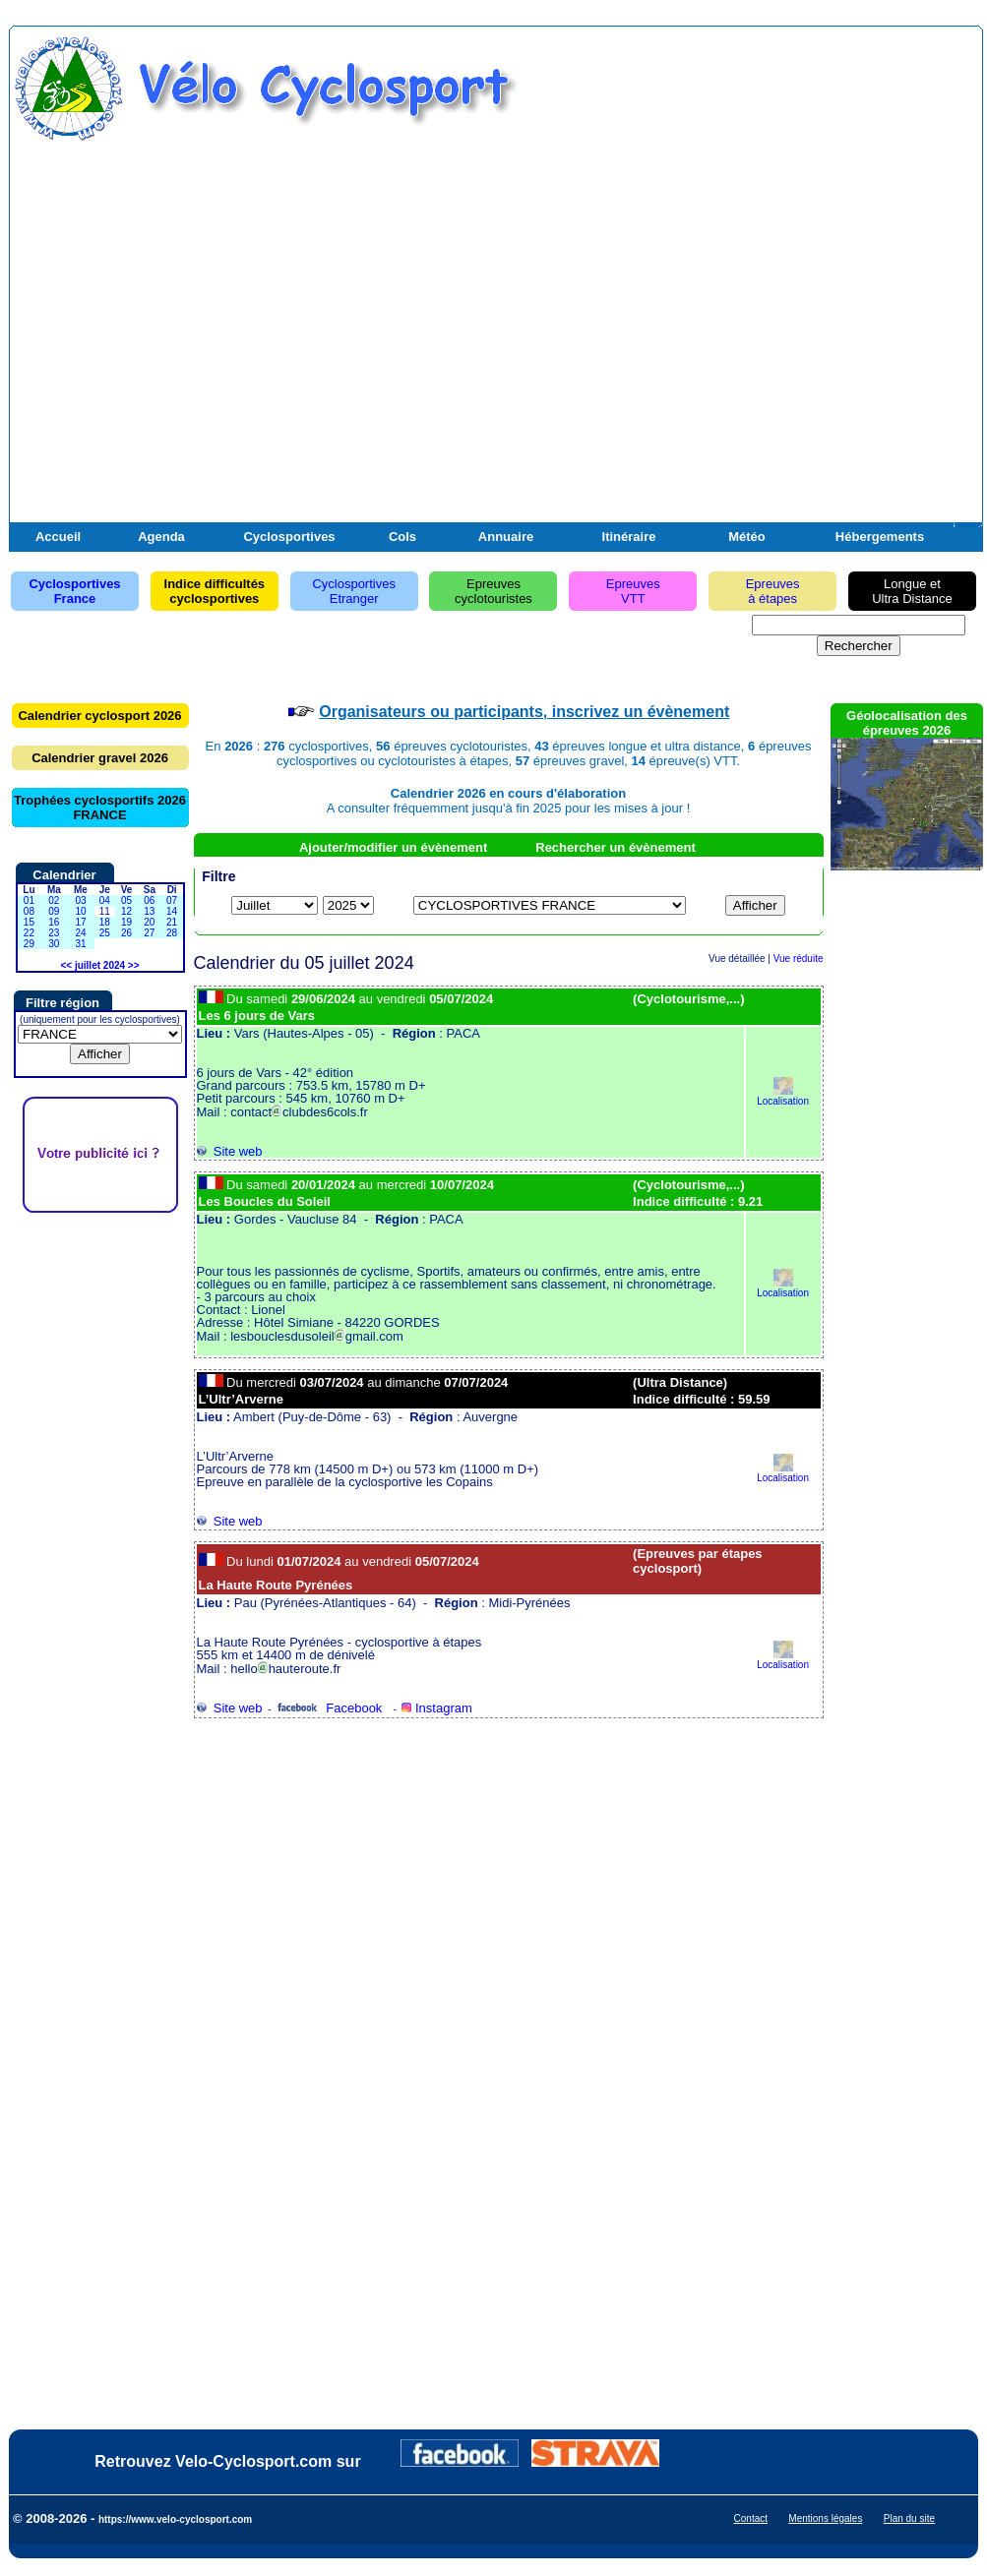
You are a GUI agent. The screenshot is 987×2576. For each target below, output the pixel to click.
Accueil (58, 536)
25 (104, 933)
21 (171, 922)
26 (126, 933)
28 (171, 933)
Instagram (436, 1708)
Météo (747, 536)
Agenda (161, 536)
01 (29, 900)
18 (104, 922)
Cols (402, 536)
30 (53, 943)
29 (29, 943)
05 (126, 900)
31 (80, 943)
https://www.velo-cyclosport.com (175, 2519)
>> (134, 965)
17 (80, 922)
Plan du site (909, 2518)
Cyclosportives (289, 536)
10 (80, 911)
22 (29, 933)
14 (171, 911)
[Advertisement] (236, 287)
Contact (751, 2518)
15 (29, 922)
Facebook (329, 1708)
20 (149, 922)
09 (53, 911)
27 (149, 933)
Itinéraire (629, 536)
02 (53, 900)
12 (126, 911)
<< (66, 965)
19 (126, 922)
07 (171, 900)
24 (80, 933)
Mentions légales (825, 2518)
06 (149, 900)
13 (149, 911)
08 (29, 911)
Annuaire (505, 536)
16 (53, 922)
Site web (230, 1151)
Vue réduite (798, 958)
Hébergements (879, 536)
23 (53, 933)
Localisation (783, 1096)
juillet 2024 (100, 965)
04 (104, 900)
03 (80, 900)
